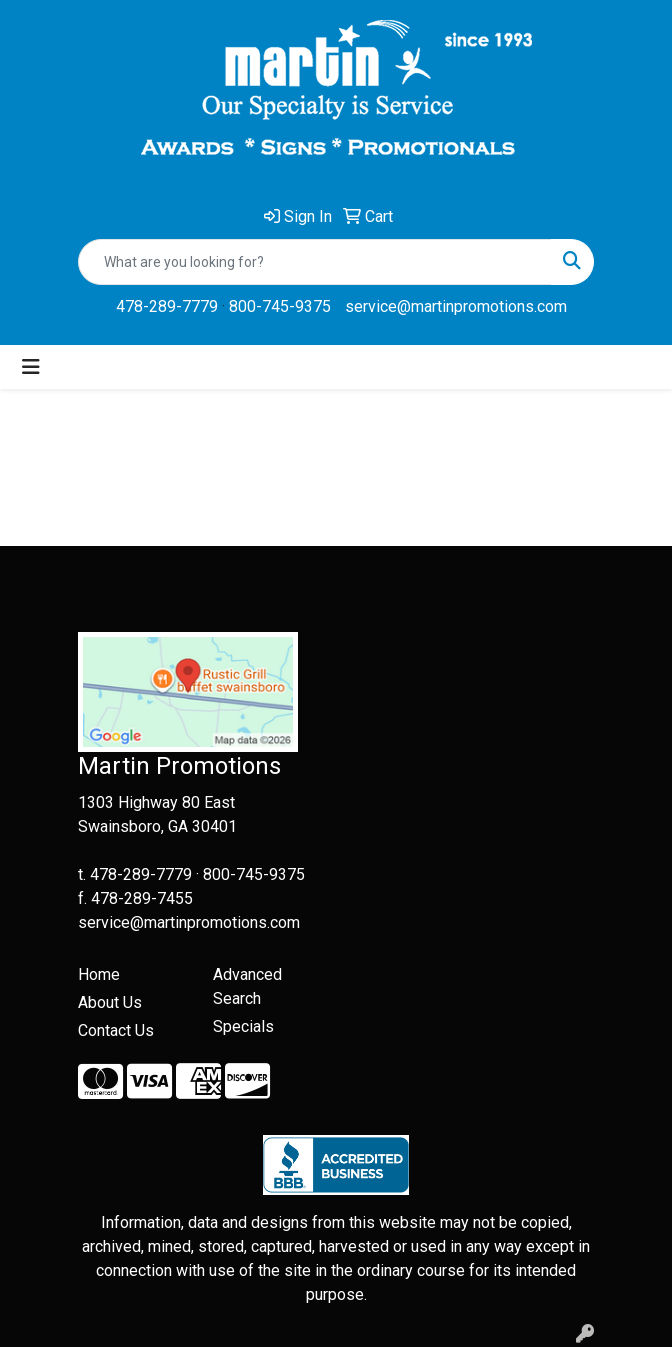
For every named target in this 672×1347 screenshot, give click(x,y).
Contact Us (116, 1030)
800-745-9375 (280, 306)
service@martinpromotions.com (456, 306)
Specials (243, 1026)
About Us (110, 1002)
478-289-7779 (167, 306)
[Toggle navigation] (31, 367)
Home (99, 974)
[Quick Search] (315, 262)
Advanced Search (247, 986)
